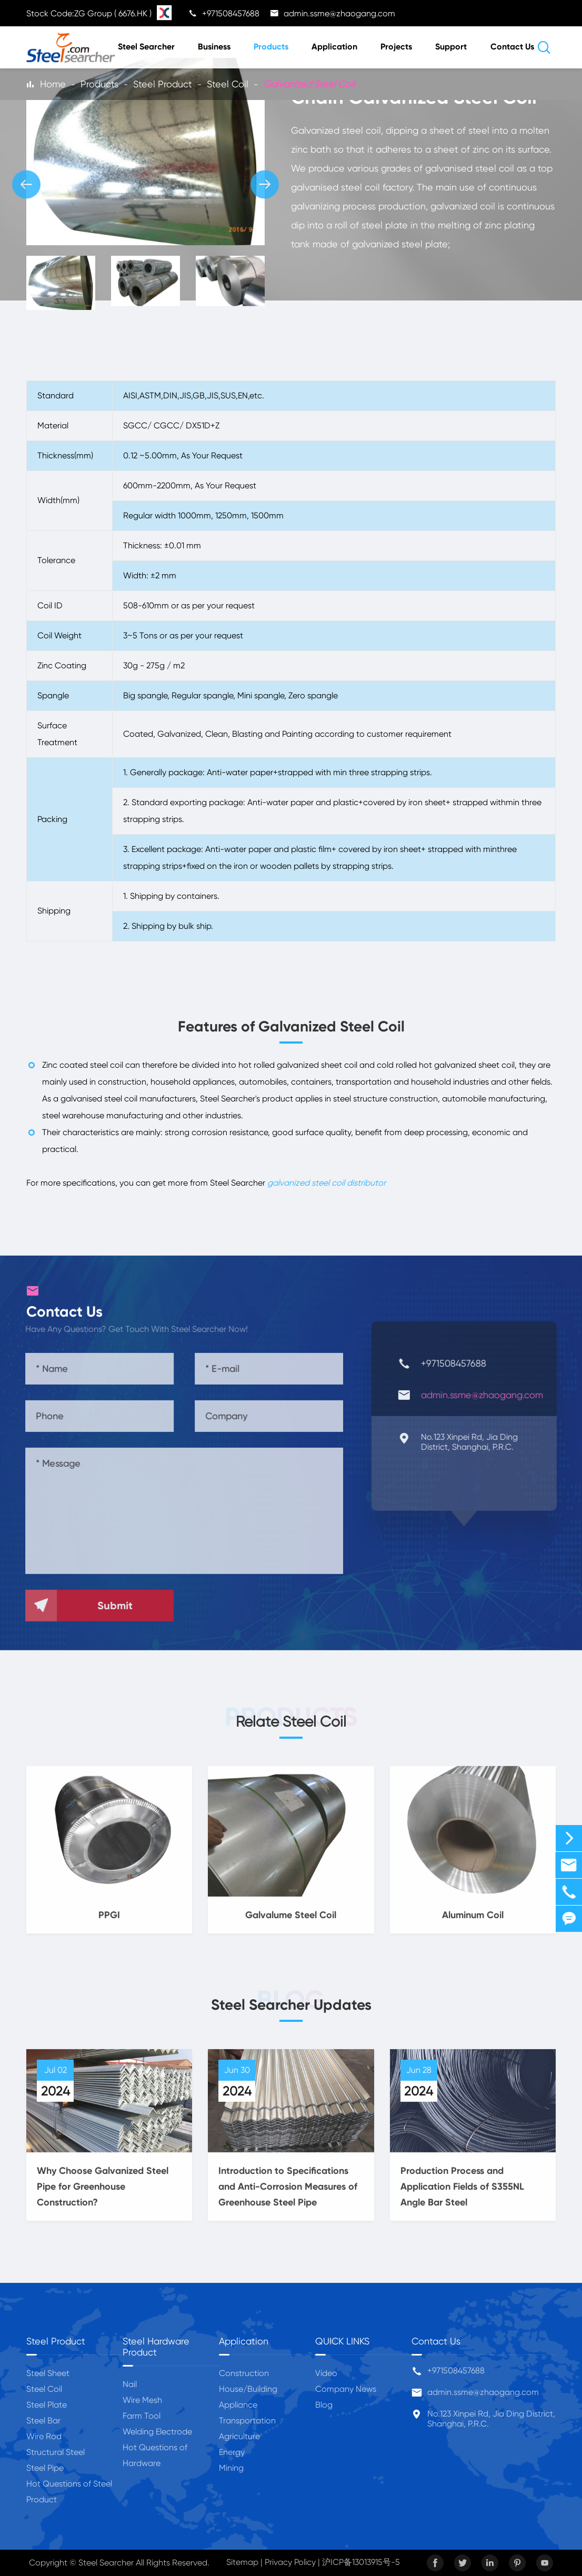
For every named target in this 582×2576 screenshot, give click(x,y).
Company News (345, 2389)
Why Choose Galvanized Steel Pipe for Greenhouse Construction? (102, 2195)
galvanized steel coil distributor (326, 1183)
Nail (130, 2384)
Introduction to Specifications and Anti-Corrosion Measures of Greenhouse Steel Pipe (287, 2195)
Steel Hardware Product (156, 2347)
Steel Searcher (146, 47)
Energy (232, 2452)
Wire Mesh (142, 2400)
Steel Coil (227, 83)
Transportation (247, 2420)
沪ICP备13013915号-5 (361, 2562)
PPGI (109, 1923)
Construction (244, 2373)
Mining (231, 2468)
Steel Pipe (45, 2468)
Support (451, 47)
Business (214, 47)
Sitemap (242, 2562)
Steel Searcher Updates (291, 2004)
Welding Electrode (157, 2432)
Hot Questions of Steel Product (69, 2491)
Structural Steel (55, 2452)
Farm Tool (141, 2416)
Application (334, 47)
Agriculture (239, 2436)
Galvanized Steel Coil (309, 83)
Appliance (238, 2405)
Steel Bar (43, 2420)
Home (53, 83)
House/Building (248, 2389)
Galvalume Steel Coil (290, 1923)
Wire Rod (44, 2436)
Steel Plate (46, 2405)
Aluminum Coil (473, 1923)
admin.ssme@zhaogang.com (483, 2392)
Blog (324, 2405)
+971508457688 (456, 2370)
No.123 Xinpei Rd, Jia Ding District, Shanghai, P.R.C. (491, 2419)
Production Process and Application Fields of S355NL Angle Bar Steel (462, 2195)
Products (271, 47)
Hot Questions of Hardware (155, 2455)
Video (326, 2373)
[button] (26, 184)
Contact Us (512, 47)
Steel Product (162, 83)
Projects (396, 47)
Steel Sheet (47, 2373)
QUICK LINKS (342, 2341)
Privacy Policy (290, 2562)
